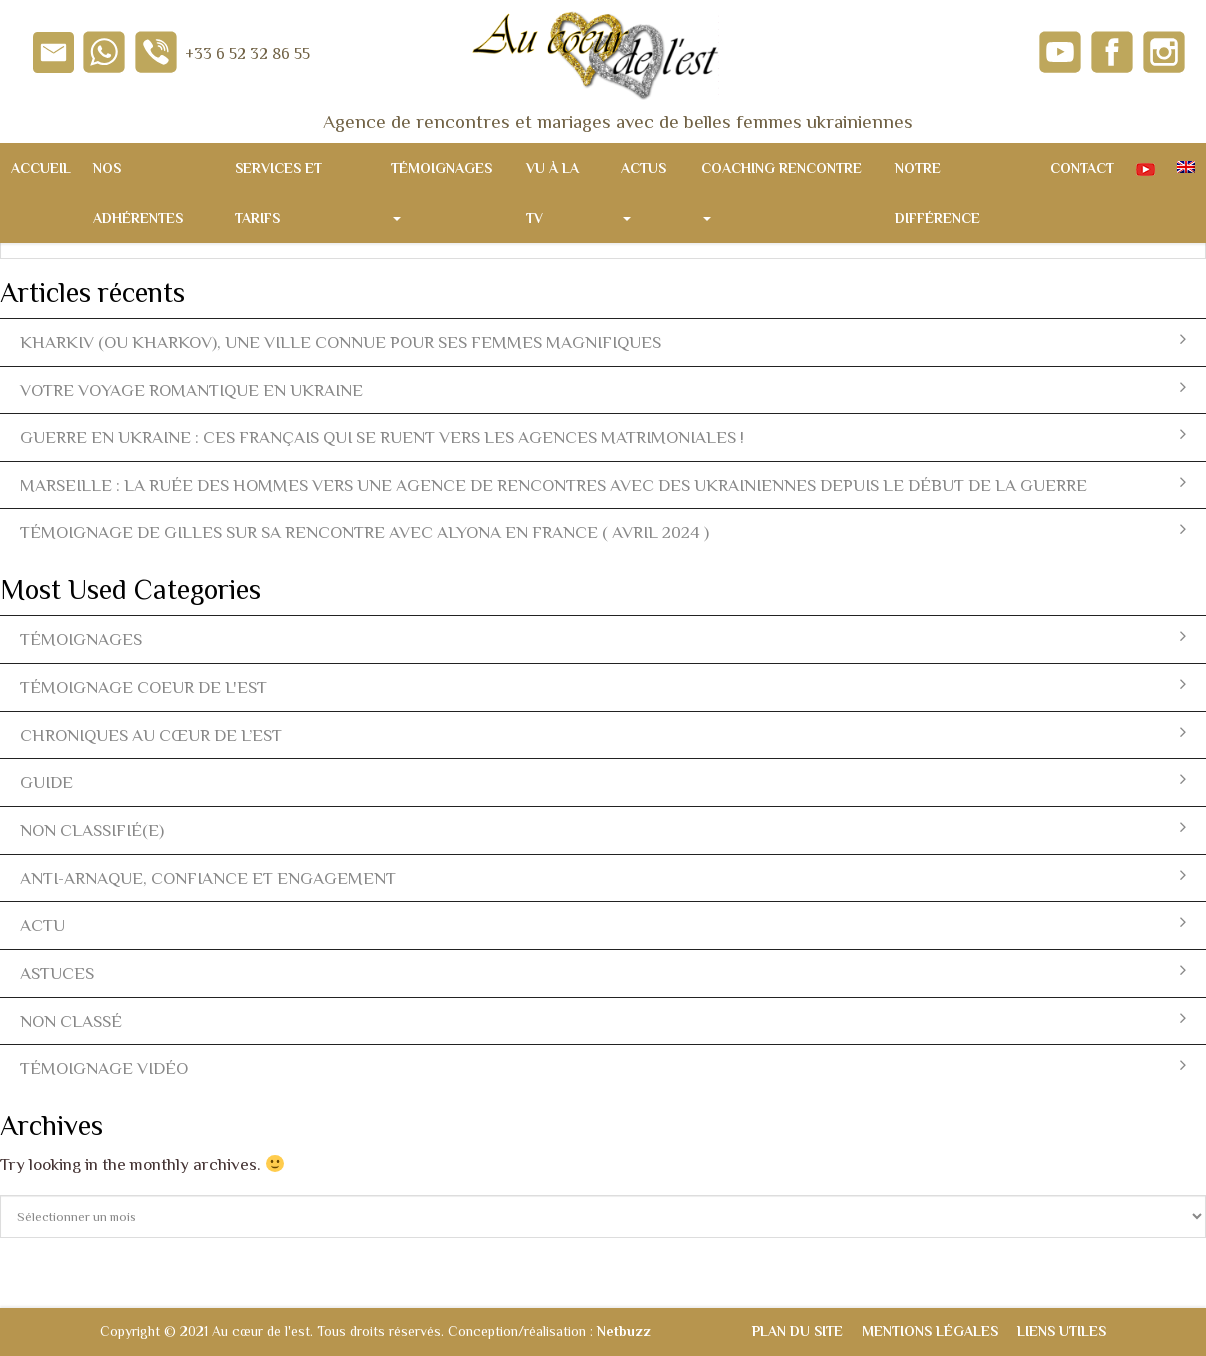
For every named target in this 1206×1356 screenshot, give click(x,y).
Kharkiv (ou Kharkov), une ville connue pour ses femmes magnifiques (603, 341)
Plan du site (797, 1331)
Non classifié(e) (603, 829)
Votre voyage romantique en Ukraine (603, 389)
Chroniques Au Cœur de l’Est (603, 734)
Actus (643, 190)
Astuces (603, 972)
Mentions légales (930, 1331)
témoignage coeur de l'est (603, 686)
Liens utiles (1061, 1331)
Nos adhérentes (138, 193)
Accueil (41, 168)
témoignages (603, 638)
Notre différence (937, 193)
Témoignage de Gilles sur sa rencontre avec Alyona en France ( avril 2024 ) (603, 531)
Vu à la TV (552, 193)
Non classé (603, 1020)
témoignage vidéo (603, 1067)
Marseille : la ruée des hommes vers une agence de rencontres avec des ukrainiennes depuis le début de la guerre (603, 484)
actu (603, 924)
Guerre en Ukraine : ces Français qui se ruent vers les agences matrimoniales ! (603, 436)
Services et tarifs (278, 193)
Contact (1082, 168)
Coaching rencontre (781, 190)
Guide (603, 781)
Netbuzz (624, 1331)
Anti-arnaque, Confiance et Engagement (603, 877)
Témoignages (441, 190)
